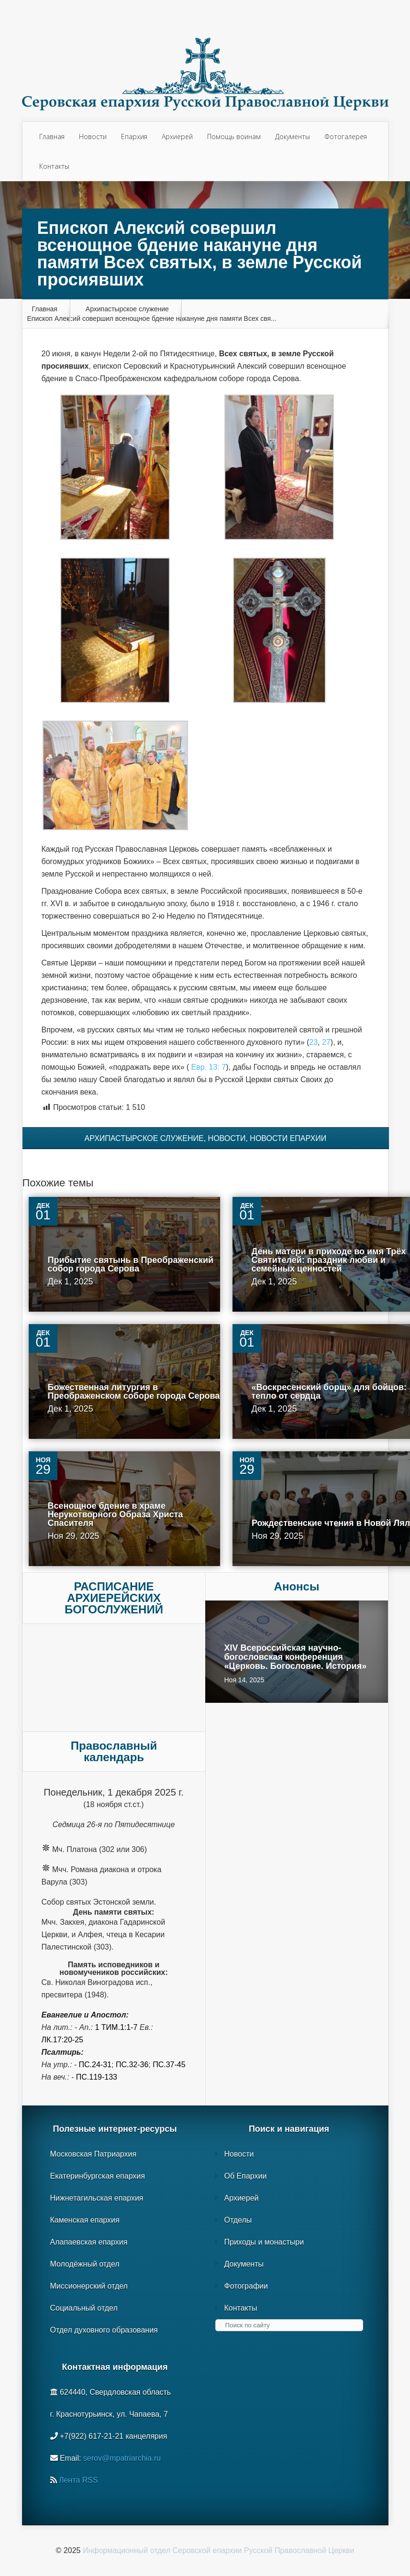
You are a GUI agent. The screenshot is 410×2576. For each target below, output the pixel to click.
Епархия (134, 136)
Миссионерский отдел (89, 2286)
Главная (52, 136)
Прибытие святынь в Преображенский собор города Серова (131, 1264)
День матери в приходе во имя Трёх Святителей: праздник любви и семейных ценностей (329, 1260)
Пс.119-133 (96, 2077)
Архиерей (177, 136)
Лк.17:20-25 (62, 2040)
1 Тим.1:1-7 (116, 2027)
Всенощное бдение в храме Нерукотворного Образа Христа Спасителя (115, 1514)
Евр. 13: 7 (208, 1067)
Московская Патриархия (93, 2154)
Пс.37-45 (169, 2065)
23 (313, 1042)
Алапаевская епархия (89, 2242)
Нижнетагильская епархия (97, 2198)
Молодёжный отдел (85, 2264)
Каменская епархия (85, 2220)
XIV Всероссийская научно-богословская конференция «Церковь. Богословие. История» (295, 1657)
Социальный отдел (84, 2308)
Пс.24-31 (95, 2065)
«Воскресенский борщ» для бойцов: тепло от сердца (329, 1391)
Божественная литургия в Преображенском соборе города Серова (134, 1391)
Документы (292, 136)
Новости (93, 136)
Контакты (54, 166)
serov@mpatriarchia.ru (122, 2458)
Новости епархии (288, 1138)
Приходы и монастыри (264, 2242)
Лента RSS (78, 2480)
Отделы (238, 2220)
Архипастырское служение (127, 309)
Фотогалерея (345, 136)
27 (326, 1042)
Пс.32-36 (132, 2065)
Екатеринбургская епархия (97, 2176)
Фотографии (246, 2286)
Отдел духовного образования (104, 2330)
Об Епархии (245, 2176)
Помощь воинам (234, 136)
